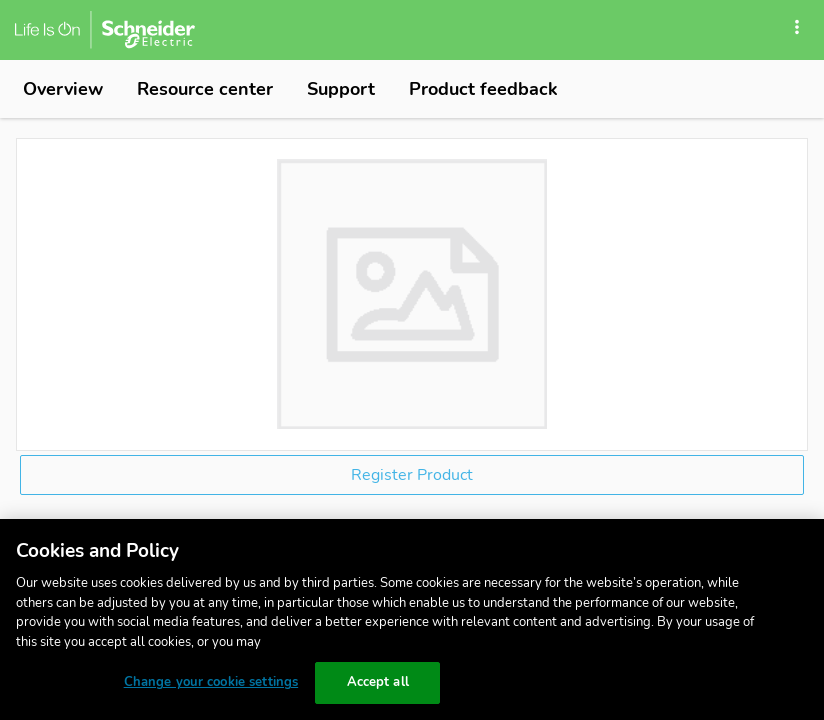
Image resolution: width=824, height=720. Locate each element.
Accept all (378, 682)
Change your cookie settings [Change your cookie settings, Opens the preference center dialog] (211, 682)
